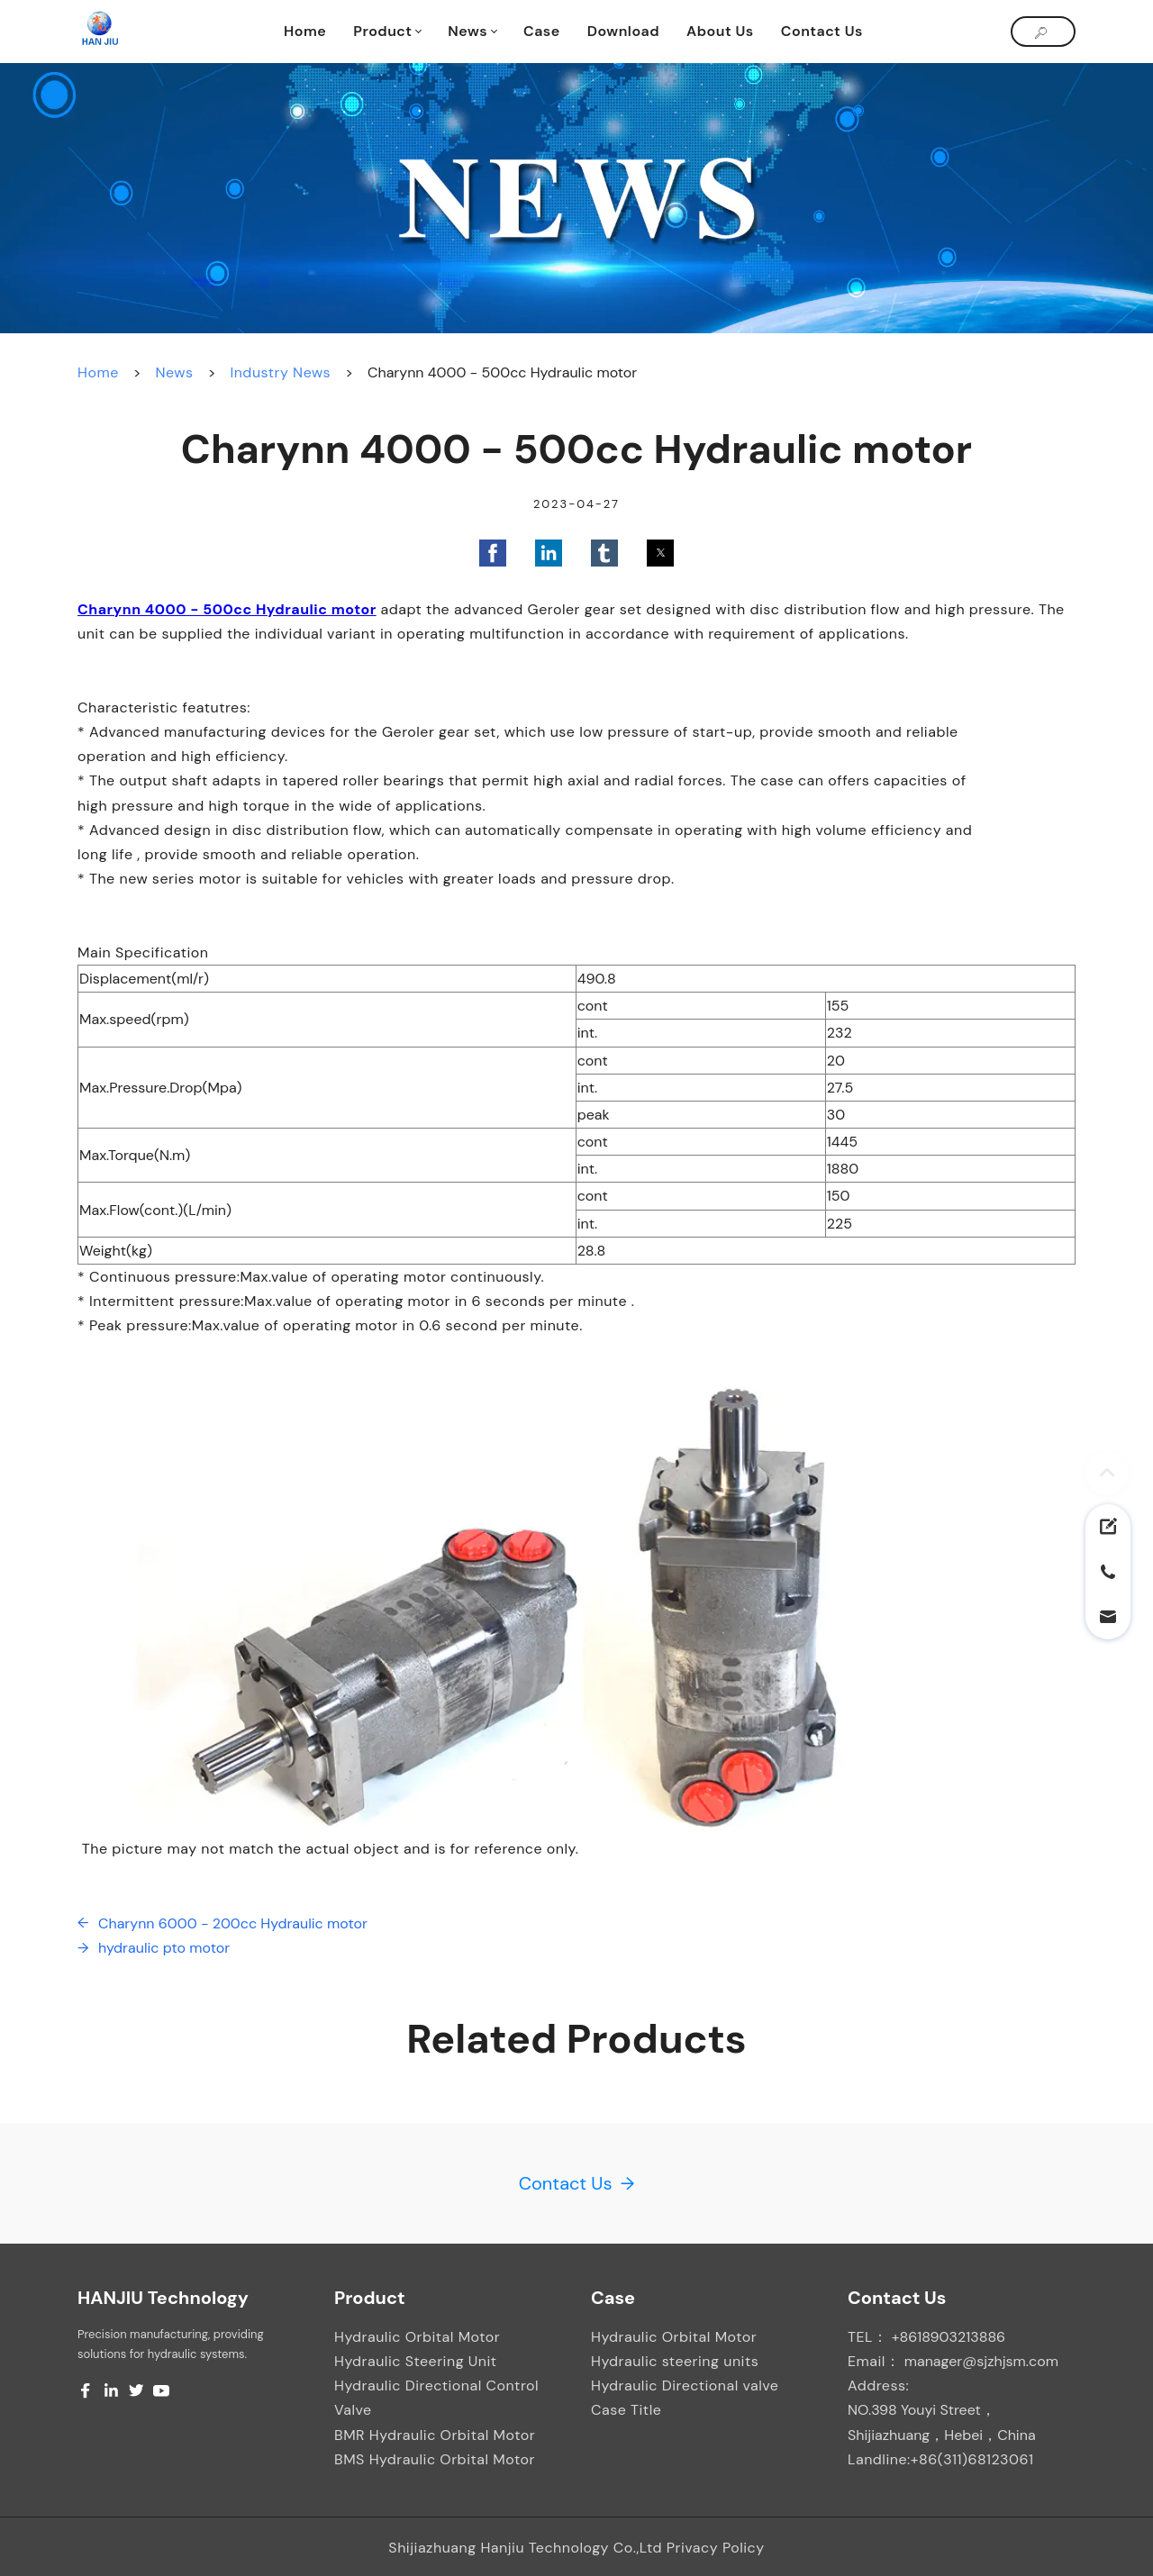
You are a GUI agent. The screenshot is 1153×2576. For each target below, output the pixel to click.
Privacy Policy (716, 2547)
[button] (492, 553)
